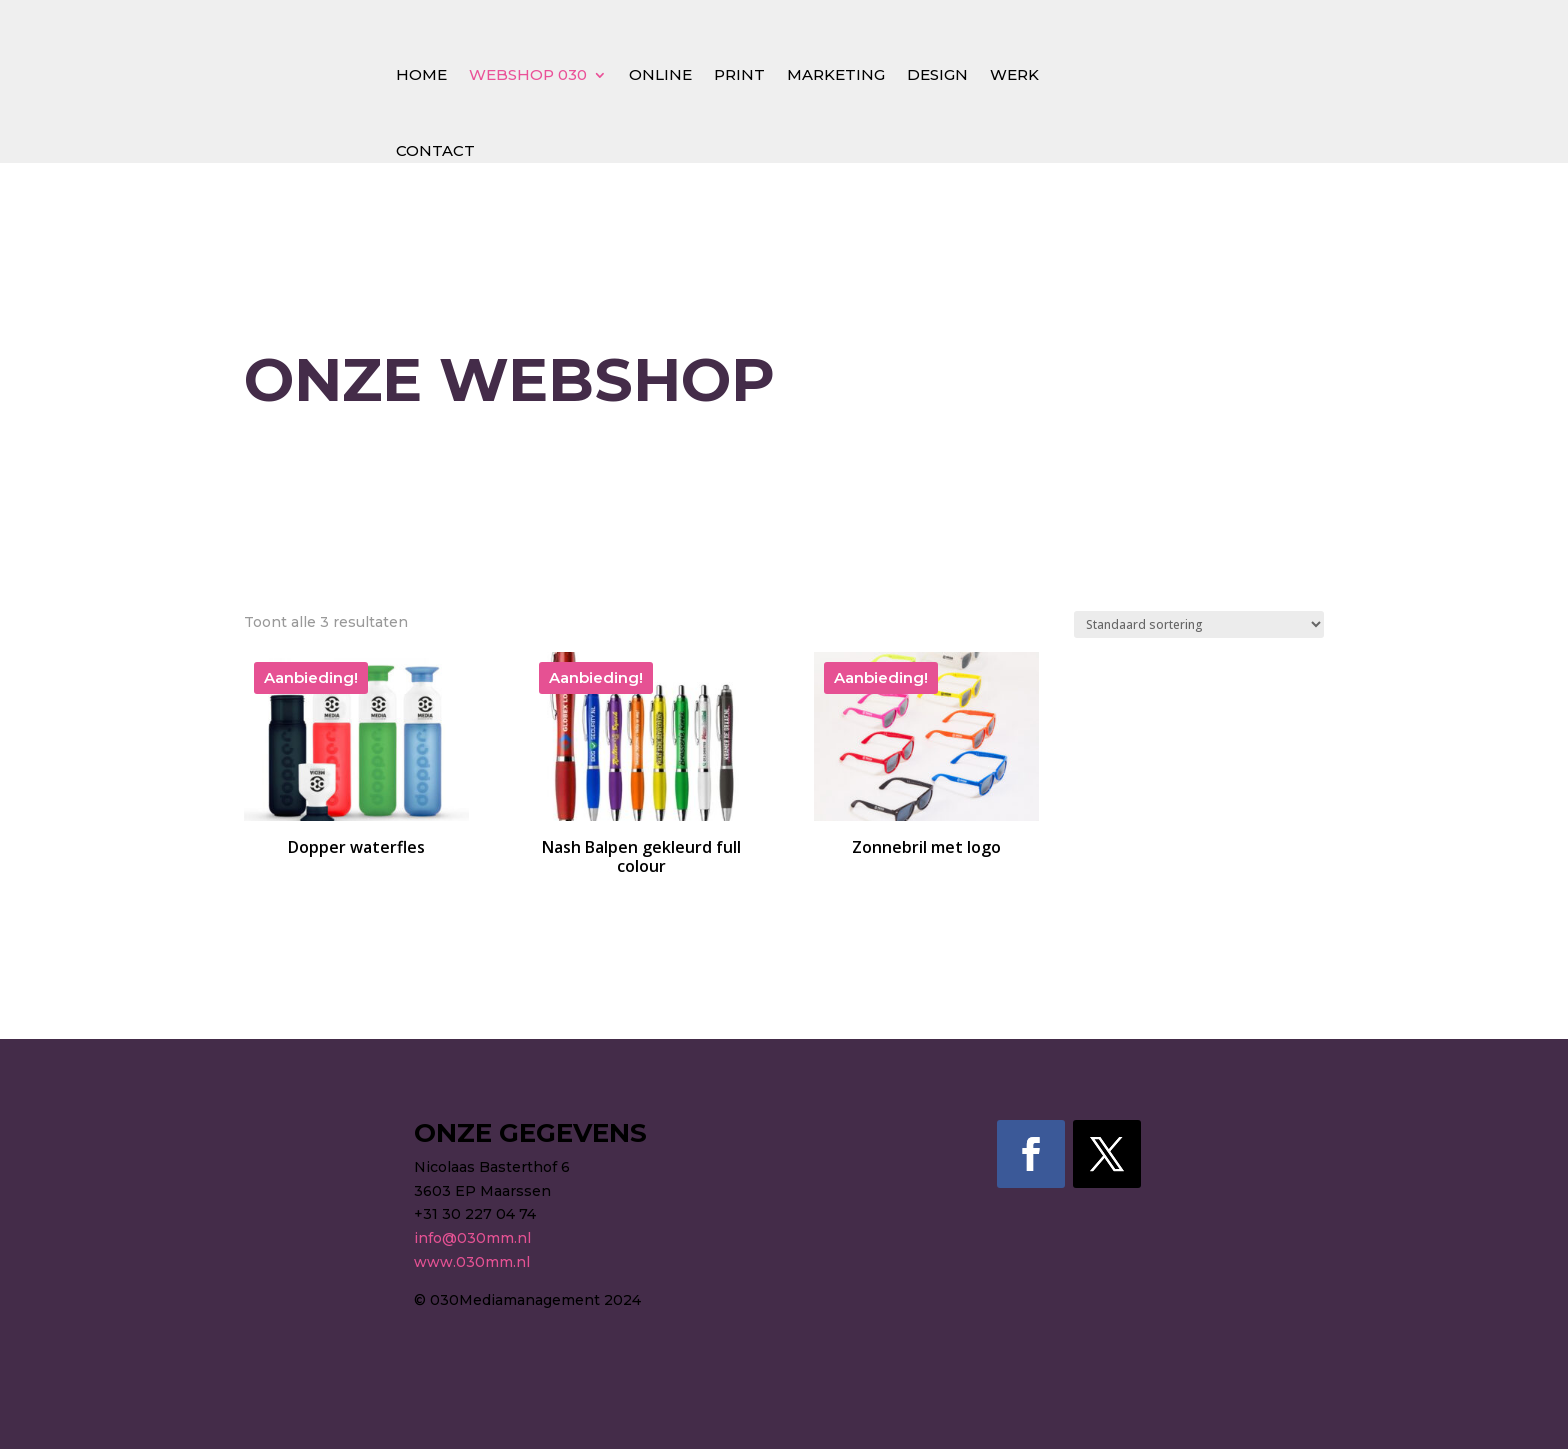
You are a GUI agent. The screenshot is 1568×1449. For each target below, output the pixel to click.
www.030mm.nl (472, 1262)
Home (421, 74)
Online (660, 74)
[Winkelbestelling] (1199, 624)
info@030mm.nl (472, 1238)
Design (937, 74)
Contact (435, 150)
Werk (1014, 74)
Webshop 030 (528, 74)
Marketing (836, 74)
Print (739, 74)
